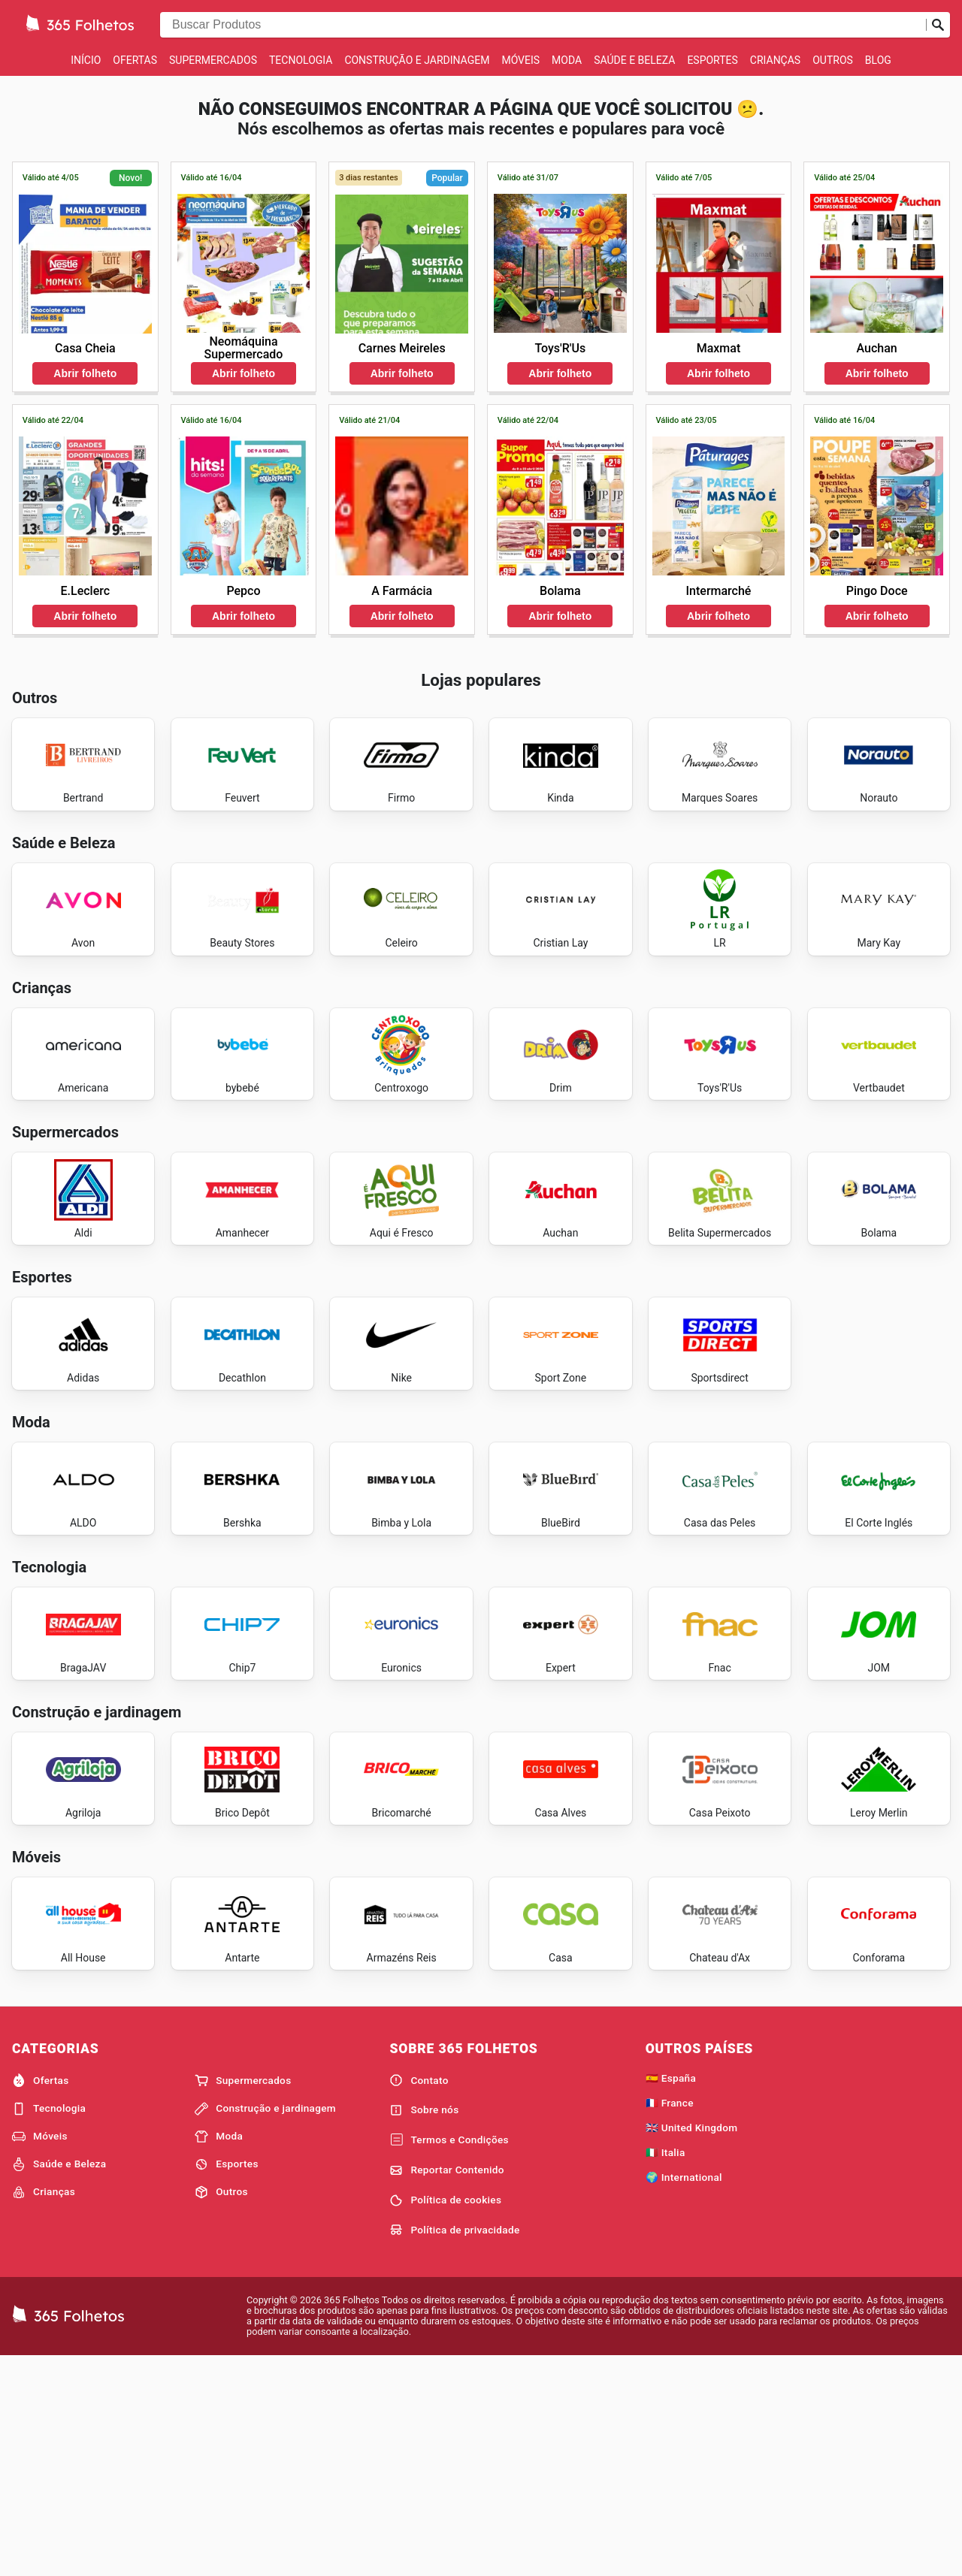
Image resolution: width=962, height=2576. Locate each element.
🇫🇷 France (670, 2320)
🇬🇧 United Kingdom (692, 2345)
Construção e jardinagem (416, 60)
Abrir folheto (84, 373)
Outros (832, 60)
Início (86, 60)
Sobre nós (423, 2327)
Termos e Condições (448, 2357)
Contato (418, 2297)
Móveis (520, 60)
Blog (878, 60)
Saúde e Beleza (634, 60)
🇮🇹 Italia (665, 2369)
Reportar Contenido (446, 2387)
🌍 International (684, 2394)
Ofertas (135, 60)
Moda (567, 60)
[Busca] (938, 25)
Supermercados (213, 60)
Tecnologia (300, 60)
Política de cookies (445, 2417)
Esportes (712, 60)
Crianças (775, 60)
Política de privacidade (454, 2447)
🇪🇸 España (671, 2295)
